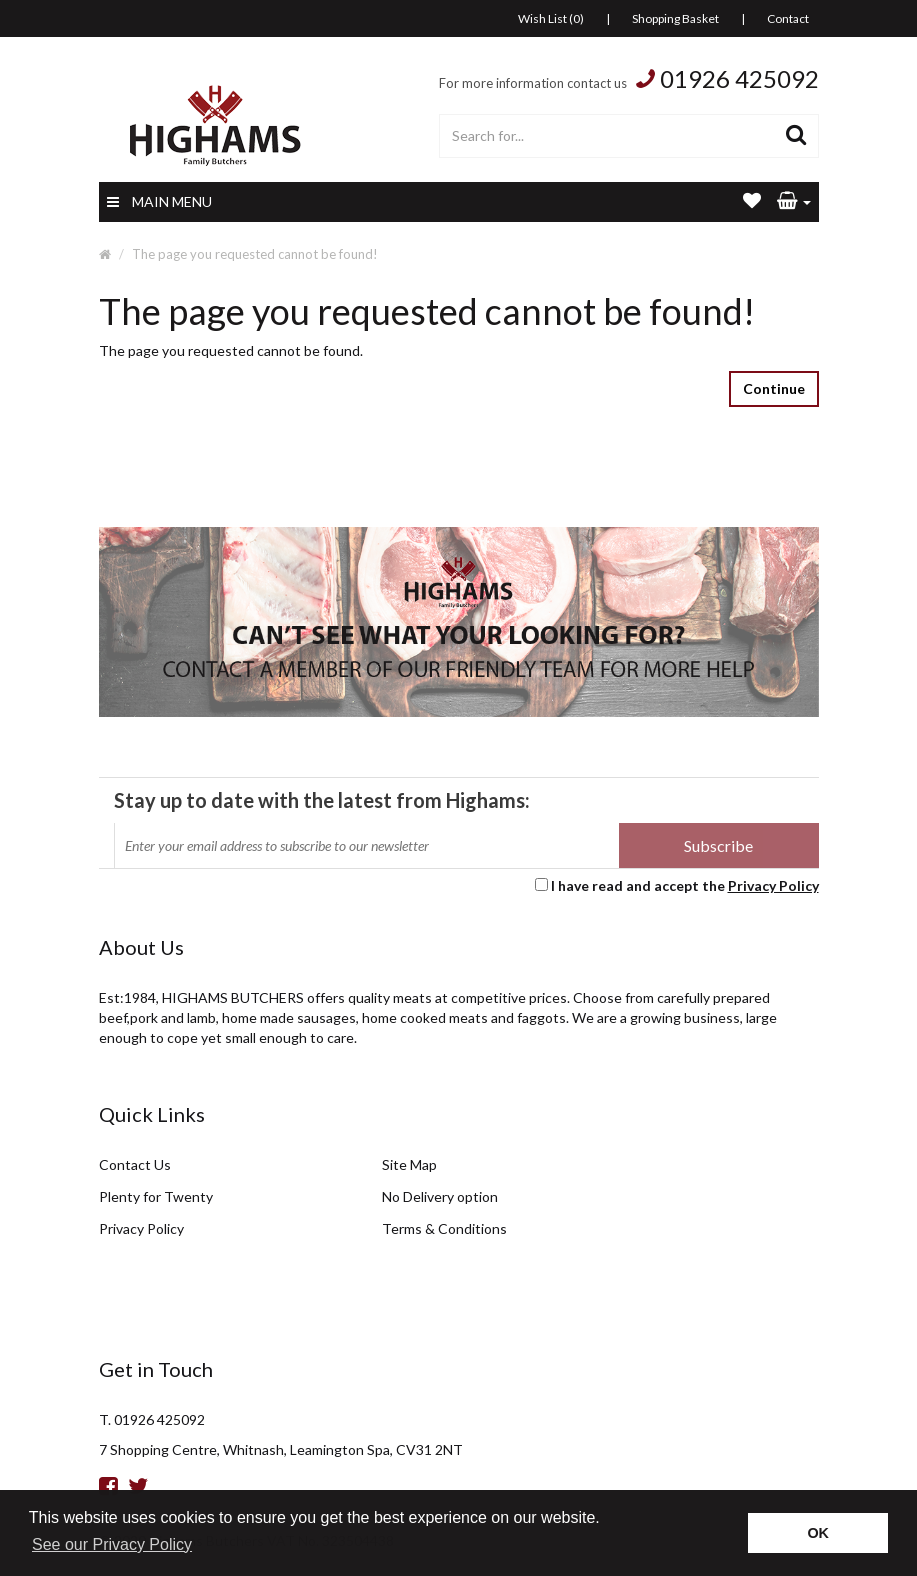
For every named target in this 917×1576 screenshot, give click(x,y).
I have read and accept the (685, 885)
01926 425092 (739, 78)
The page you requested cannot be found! (255, 254)
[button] (794, 202)
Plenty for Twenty (156, 1196)
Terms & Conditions (444, 1228)
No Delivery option (440, 1196)
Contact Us (135, 1164)
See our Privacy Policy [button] (112, 1544)
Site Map (409, 1164)
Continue (774, 388)
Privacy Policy (773, 885)
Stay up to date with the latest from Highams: (322, 800)
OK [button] (818, 1533)
